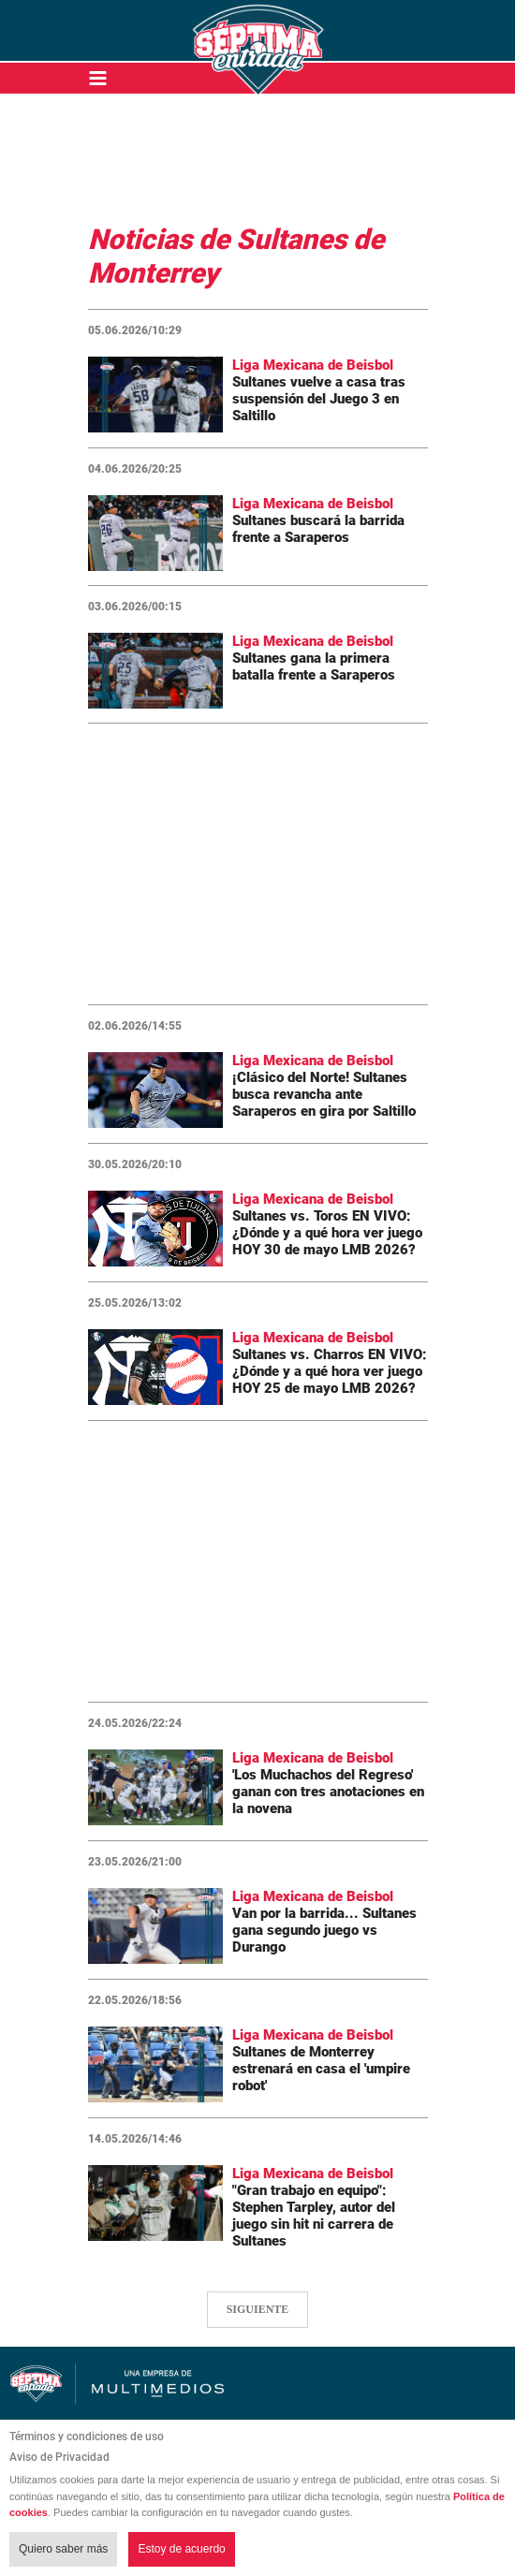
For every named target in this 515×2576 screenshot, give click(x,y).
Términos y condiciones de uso (86, 2436)
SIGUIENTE (258, 2309)
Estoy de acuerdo (181, 2548)
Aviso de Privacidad (59, 2457)
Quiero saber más (63, 2548)
